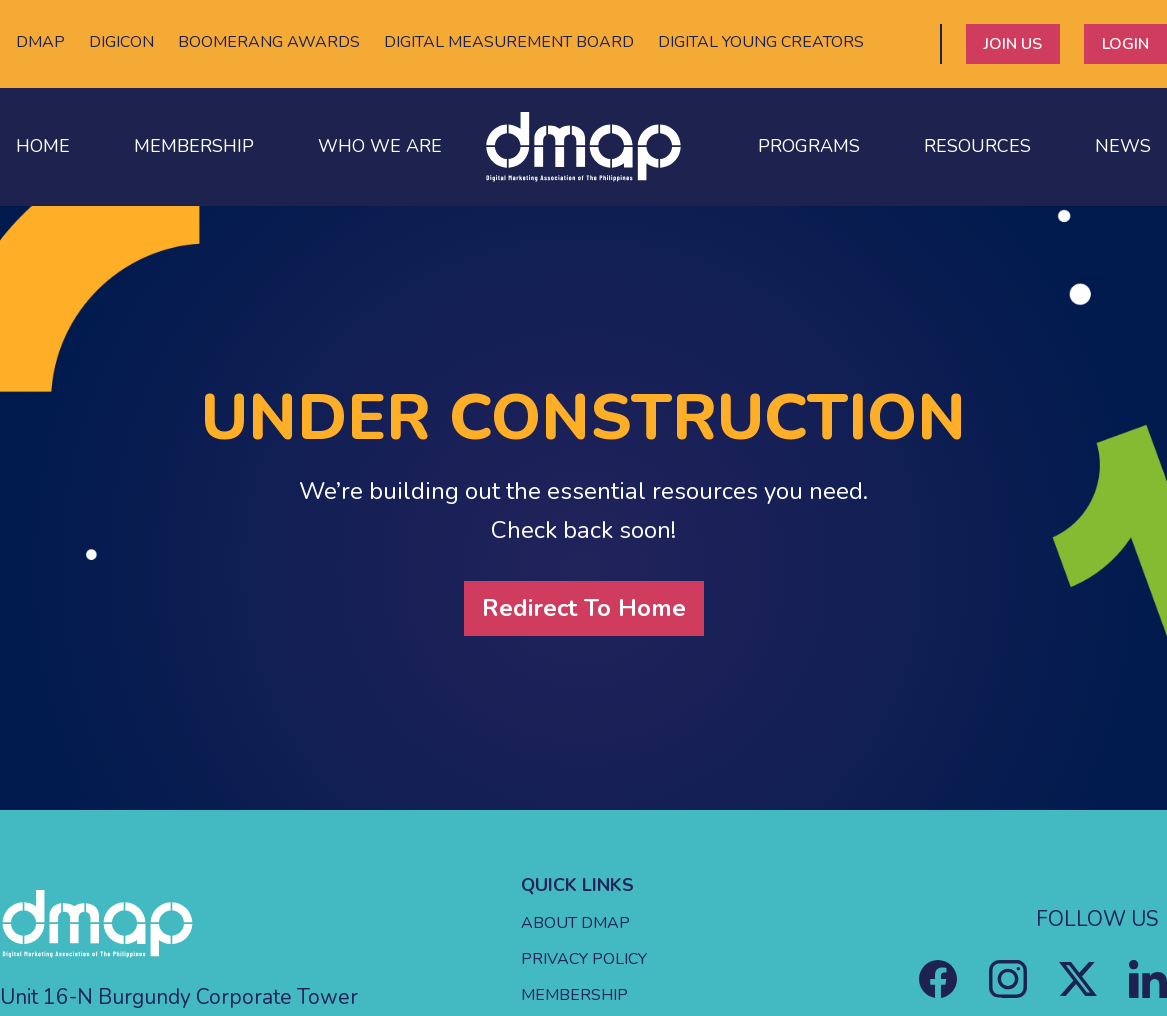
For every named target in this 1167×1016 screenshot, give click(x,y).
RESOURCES (977, 146)
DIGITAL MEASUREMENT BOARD (509, 42)
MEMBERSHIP (194, 146)
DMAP (40, 42)
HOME (43, 146)
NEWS (1123, 146)
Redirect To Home (584, 608)
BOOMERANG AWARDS (269, 42)
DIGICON (121, 42)
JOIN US (1013, 44)
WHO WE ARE (380, 146)
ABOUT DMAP (575, 923)
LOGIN (1125, 44)
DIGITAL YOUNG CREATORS (761, 42)
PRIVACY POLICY (584, 959)
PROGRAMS (809, 146)
